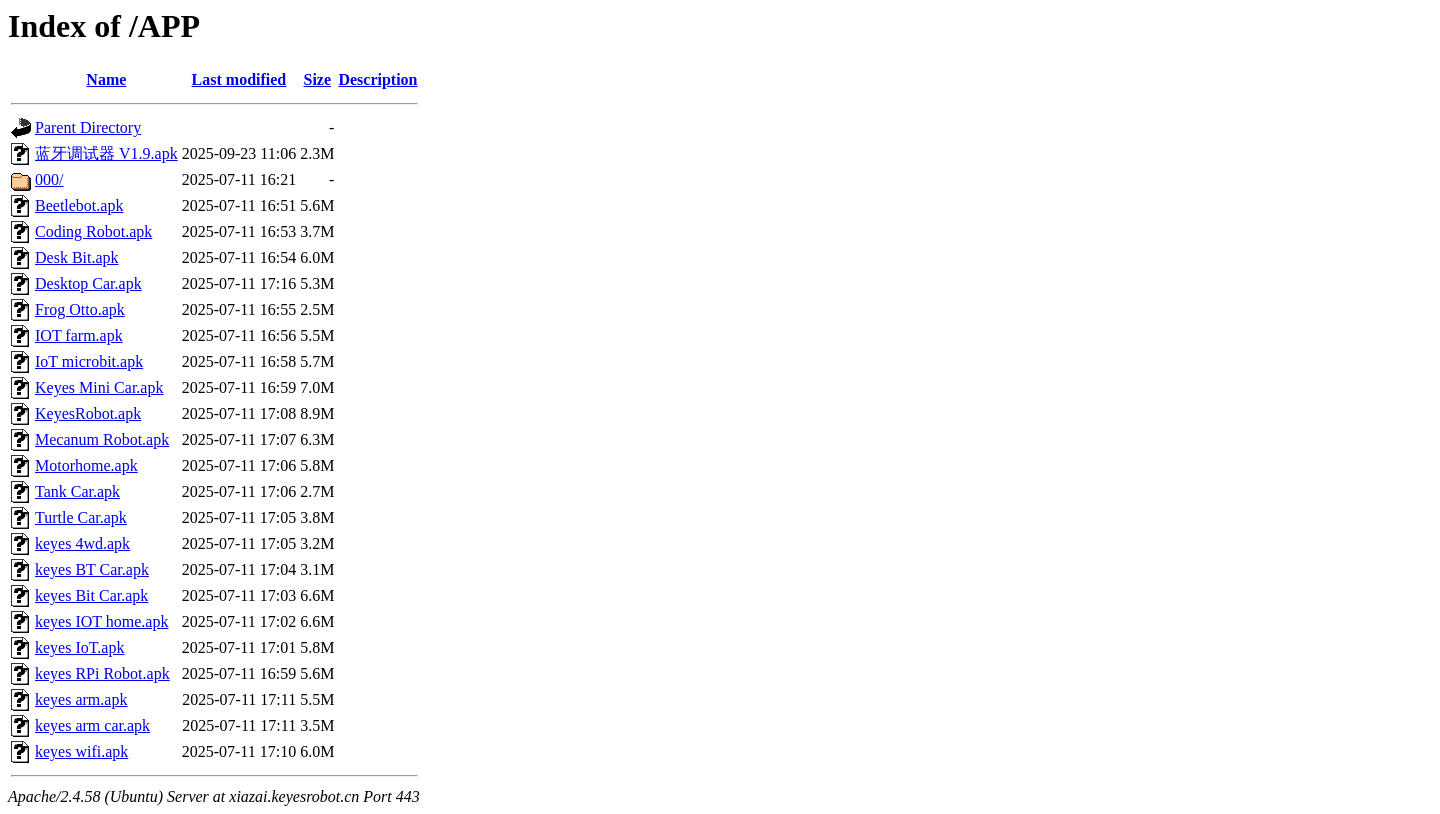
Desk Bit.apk (77, 257)
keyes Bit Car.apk (91, 595)
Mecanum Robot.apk (102, 439)
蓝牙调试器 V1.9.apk (106, 153)
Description (377, 79)
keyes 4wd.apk (82, 543)
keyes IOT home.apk (101, 621)
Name (106, 79)
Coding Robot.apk (93, 231)
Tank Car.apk (77, 491)
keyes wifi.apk (81, 751)
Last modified (239, 79)
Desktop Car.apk (88, 283)
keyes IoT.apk (79, 647)
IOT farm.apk (79, 335)
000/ (49, 179)
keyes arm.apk (81, 699)
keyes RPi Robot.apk (102, 673)
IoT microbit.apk (89, 361)
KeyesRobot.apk (88, 413)
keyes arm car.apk (92, 725)
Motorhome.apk (86, 465)
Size (318, 79)
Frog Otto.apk (80, 309)
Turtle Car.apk (81, 517)
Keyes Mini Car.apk (99, 387)
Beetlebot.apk (79, 205)
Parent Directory (88, 127)
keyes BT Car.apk (92, 569)
